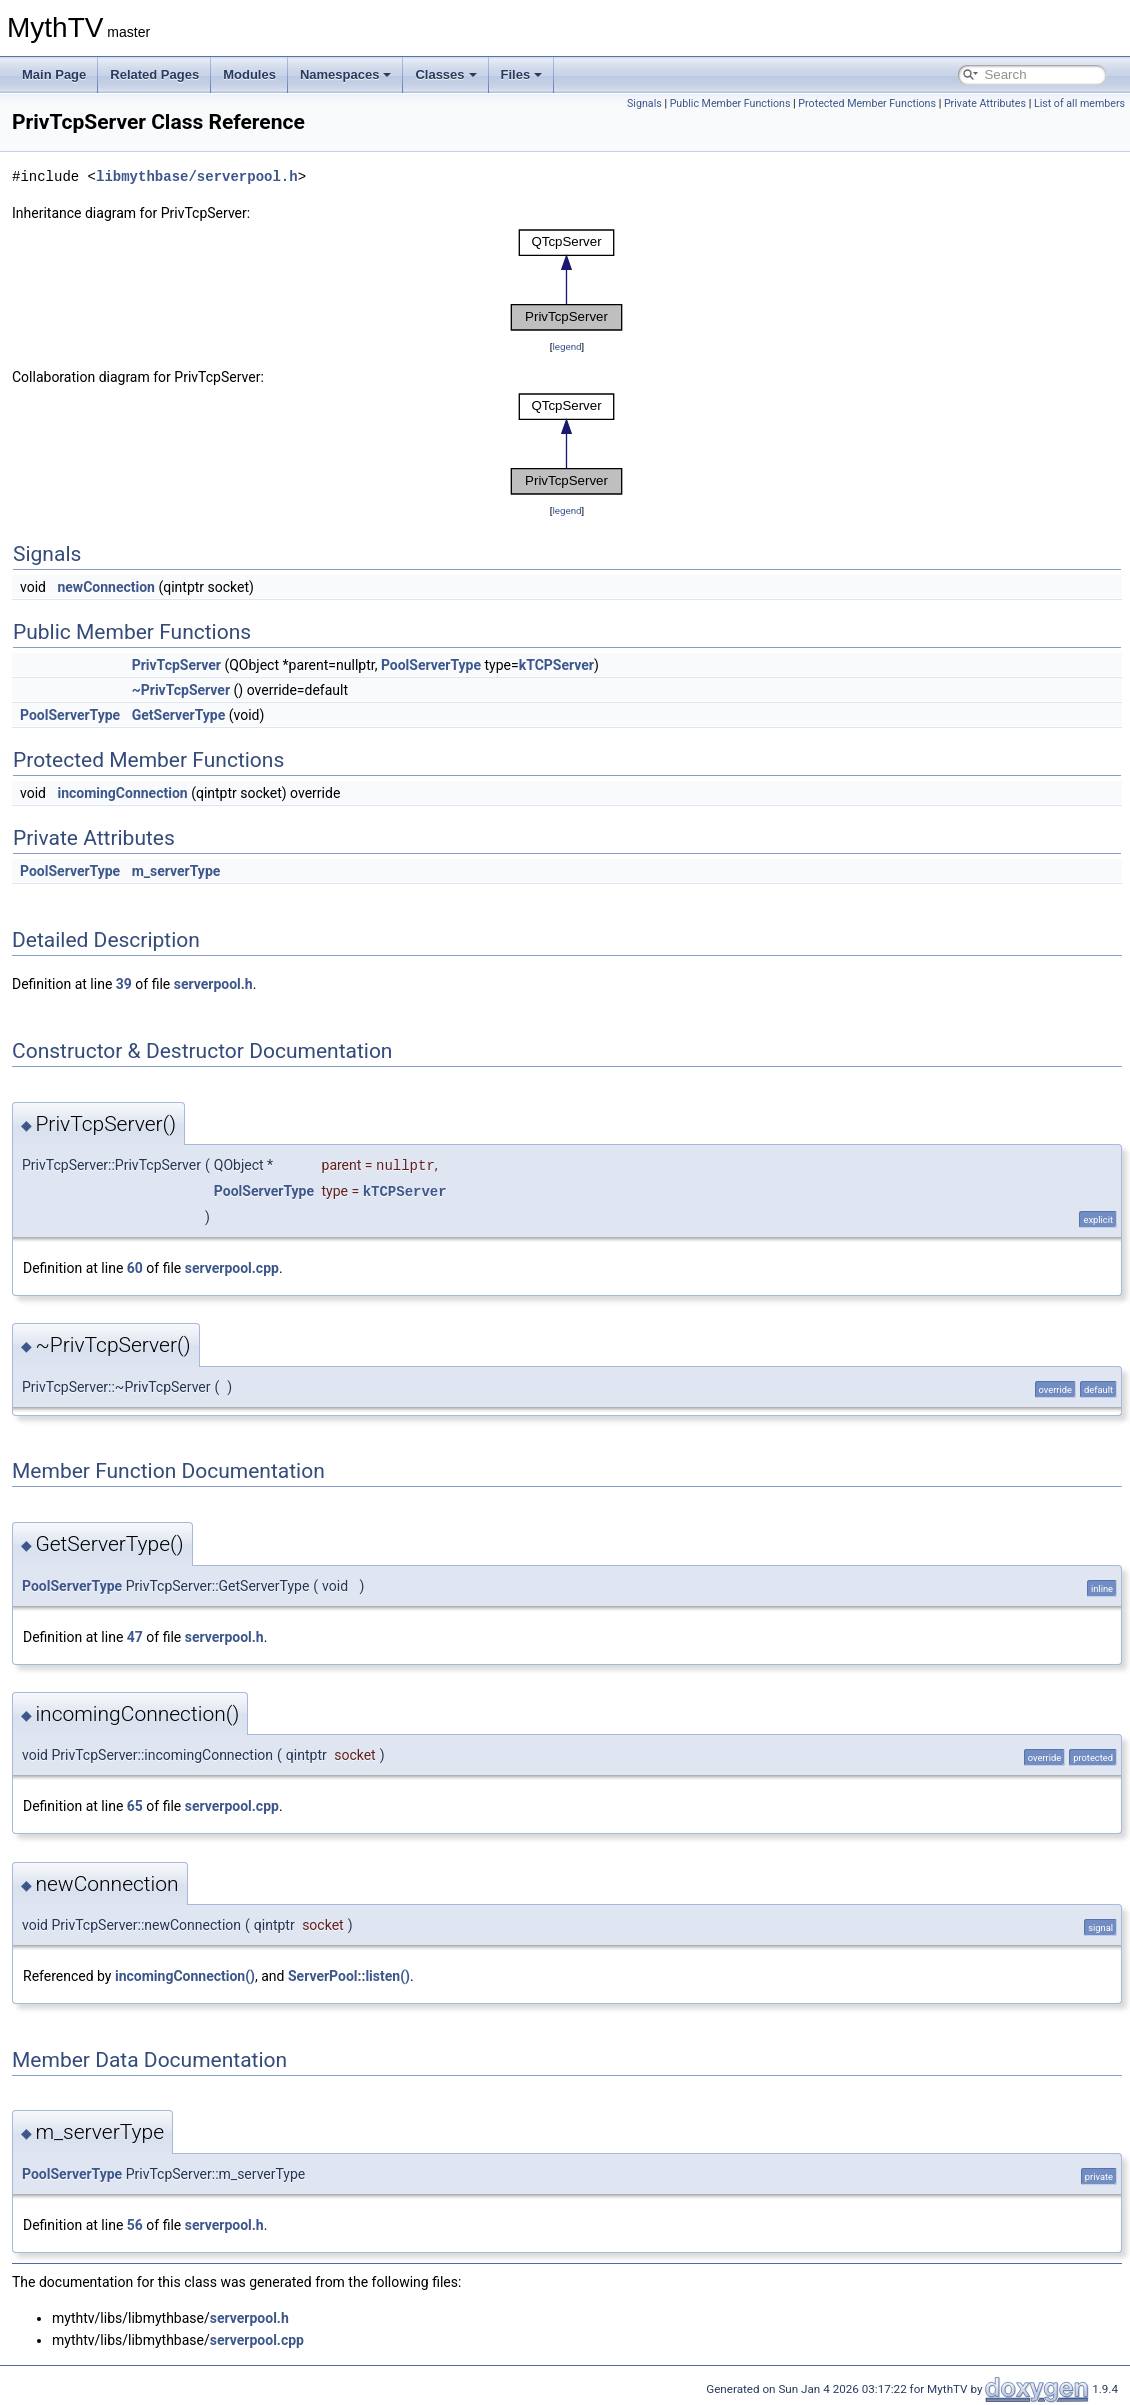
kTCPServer (556, 665)
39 (124, 984)
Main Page (54, 74)
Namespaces (346, 74)
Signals (644, 103)
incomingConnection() (185, 1976)
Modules (249, 74)
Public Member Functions (730, 103)
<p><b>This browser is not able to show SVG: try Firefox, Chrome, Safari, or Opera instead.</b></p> (567, 280)
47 (135, 1637)
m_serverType (176, 871)
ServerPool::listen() (349, 1976)
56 (135, 2225)
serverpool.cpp (232, 1268)
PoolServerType (431, 665)
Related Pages (154, 74)
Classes (445, 74)
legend (566, 346)
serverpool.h (213, 984)
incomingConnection (122, 793)
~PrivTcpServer (181, 690)
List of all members (1079, 103)
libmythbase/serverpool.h (197, 176)
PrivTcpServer (176, 665)
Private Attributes (985, 103)
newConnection (106, 587)
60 (135, 1268)
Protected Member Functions (867, 103)
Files (522, 74)
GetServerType (179, 715)
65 (135, 1806)
